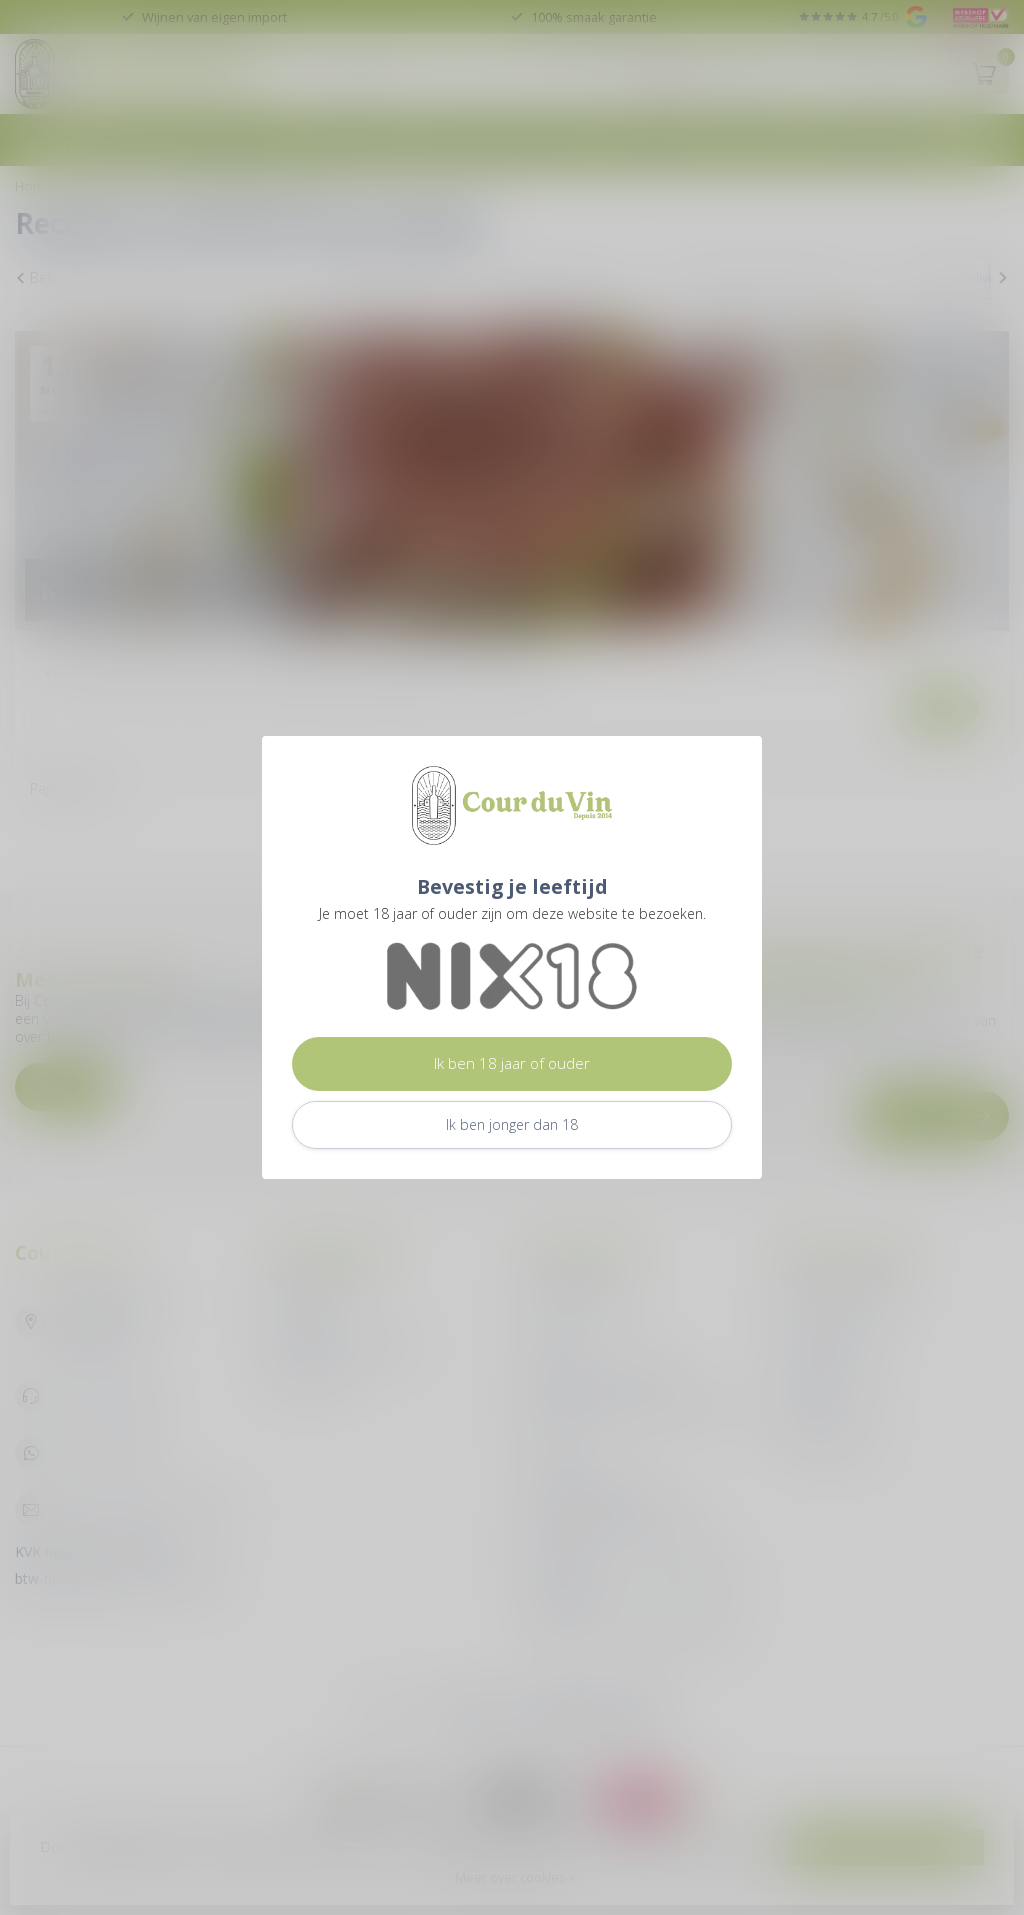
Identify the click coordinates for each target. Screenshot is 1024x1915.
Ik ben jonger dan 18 (512, 1124)
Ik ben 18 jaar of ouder (512, 1063)
